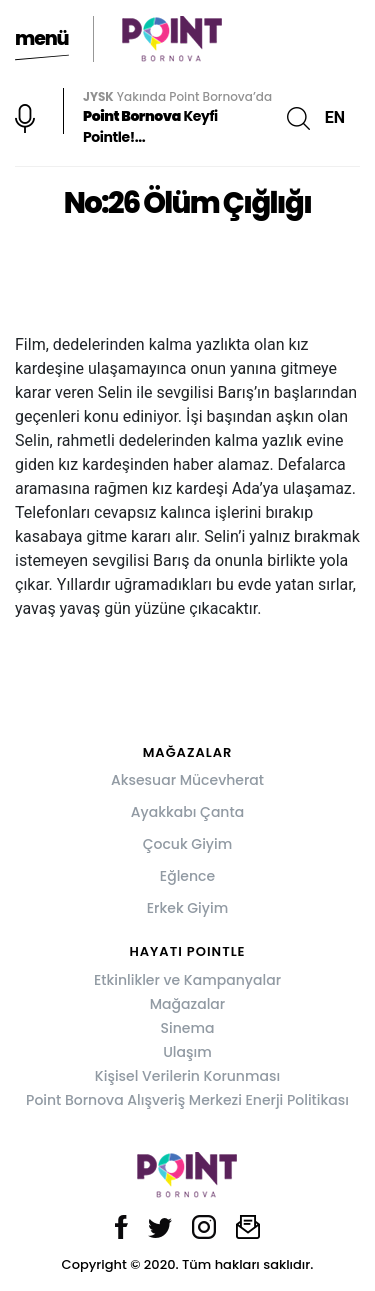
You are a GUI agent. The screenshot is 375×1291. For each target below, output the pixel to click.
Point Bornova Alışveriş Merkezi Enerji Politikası (187, 1100)
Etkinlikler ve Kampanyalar (187, 980)
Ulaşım (187, 1052)
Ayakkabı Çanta (187, 812)
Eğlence (187, 876)
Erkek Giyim (187, 908)
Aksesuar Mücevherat (187, 780)
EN (335, 117)
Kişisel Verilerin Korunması (187, 1076)
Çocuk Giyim (188, 844)
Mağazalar (187, 1004)
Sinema (188, 1028)
